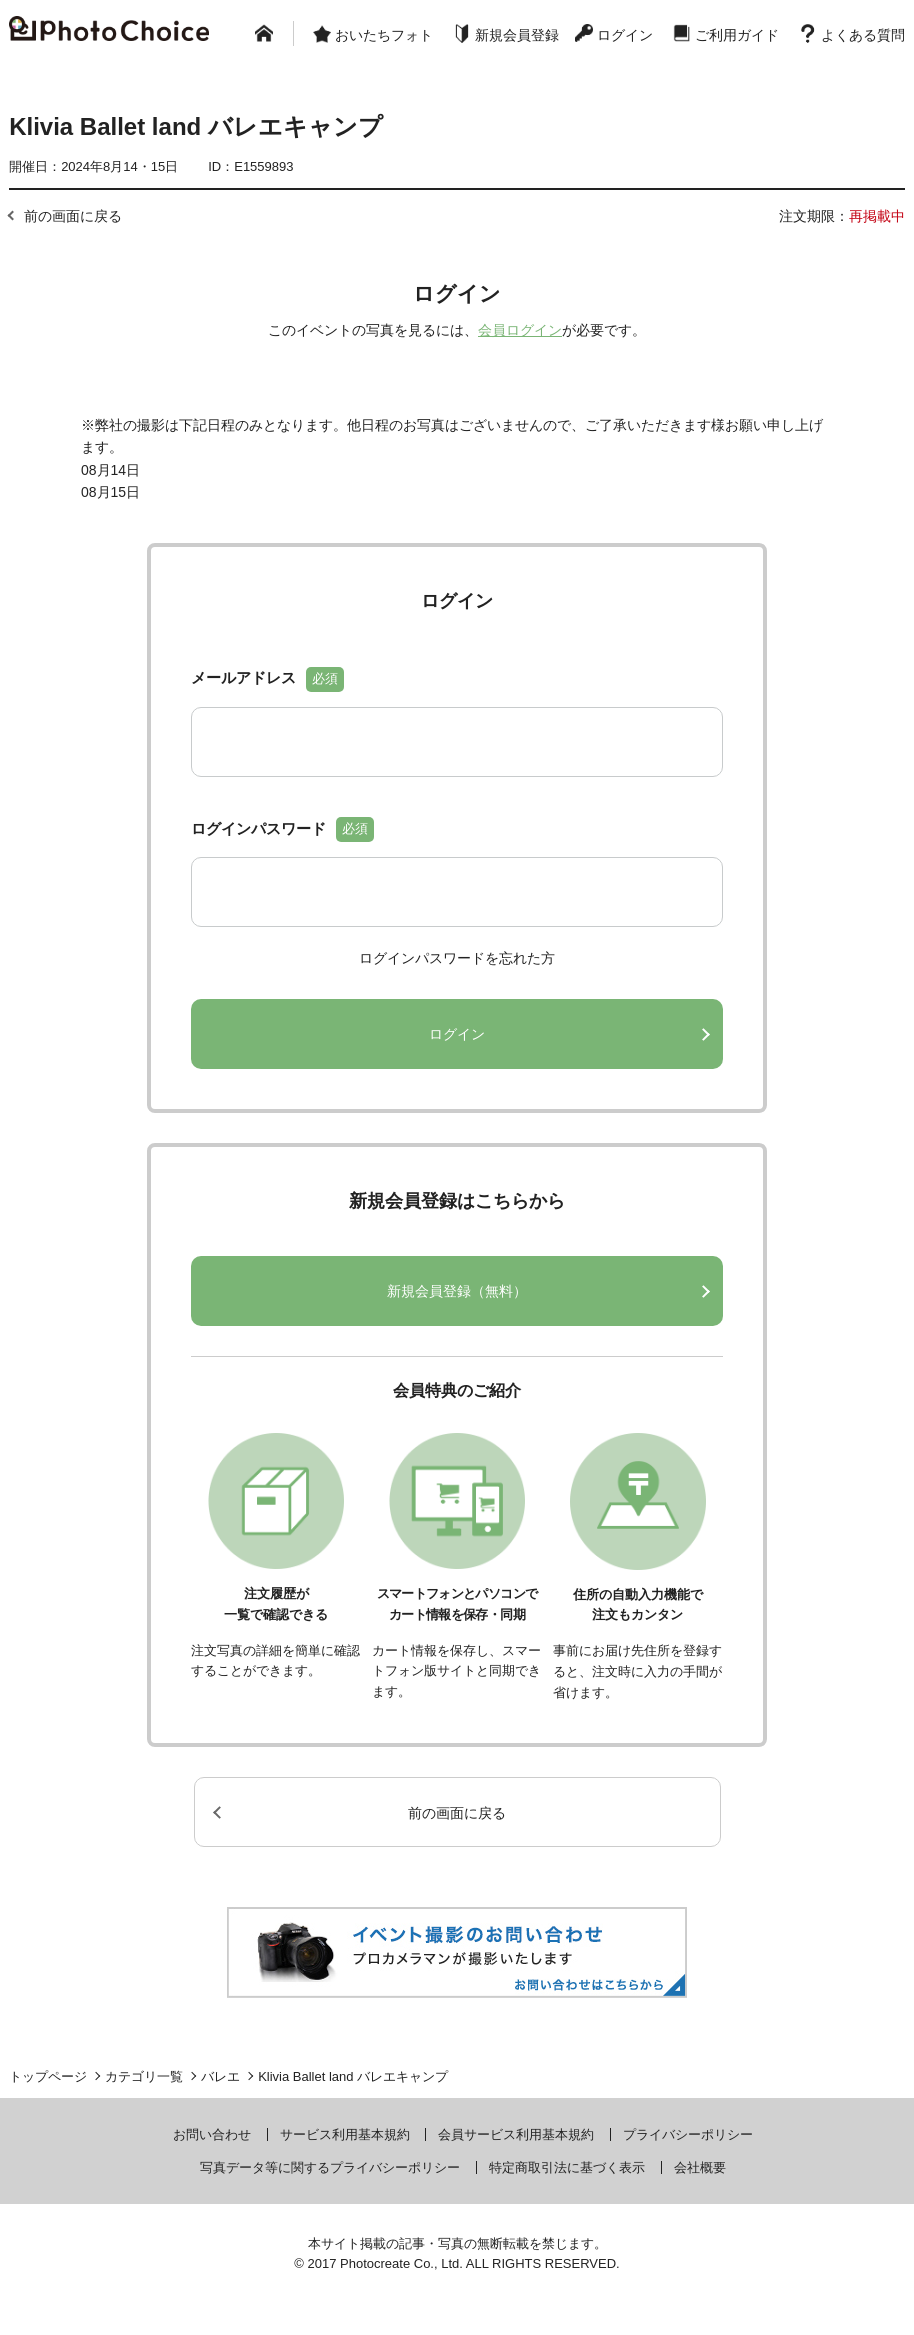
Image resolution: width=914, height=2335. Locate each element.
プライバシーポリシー (688, 2134)
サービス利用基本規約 (345, 2134)
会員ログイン (520, 330)
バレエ (220, 2076)
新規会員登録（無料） (457, 1291)
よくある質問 (863, 35)
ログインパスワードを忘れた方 (457, 958)
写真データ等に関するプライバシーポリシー (330, 2167)
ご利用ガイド (737, 35)
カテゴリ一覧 (144, 2076)
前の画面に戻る (73, 216)
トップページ (48, 2076)
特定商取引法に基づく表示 (567, 2167)
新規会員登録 (517, 35)
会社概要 (700, 2167)
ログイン (625, 35)
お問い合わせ (212, 2134)
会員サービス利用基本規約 (516, 2134)
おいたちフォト (384, 35)
